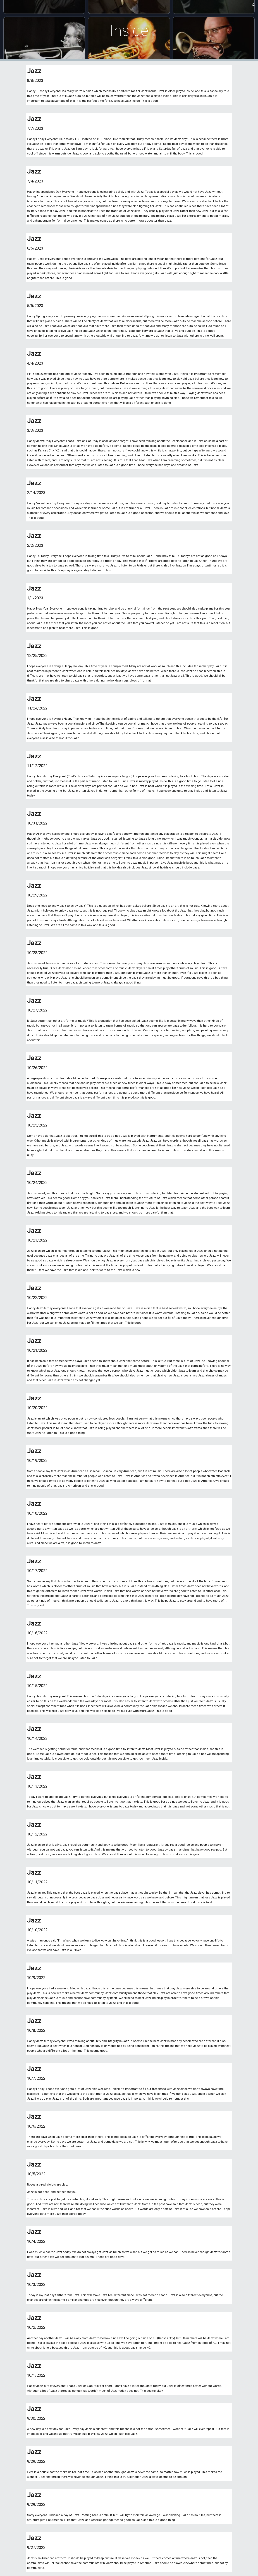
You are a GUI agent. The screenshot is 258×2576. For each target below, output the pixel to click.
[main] (129, 30)
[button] (253, 5)
